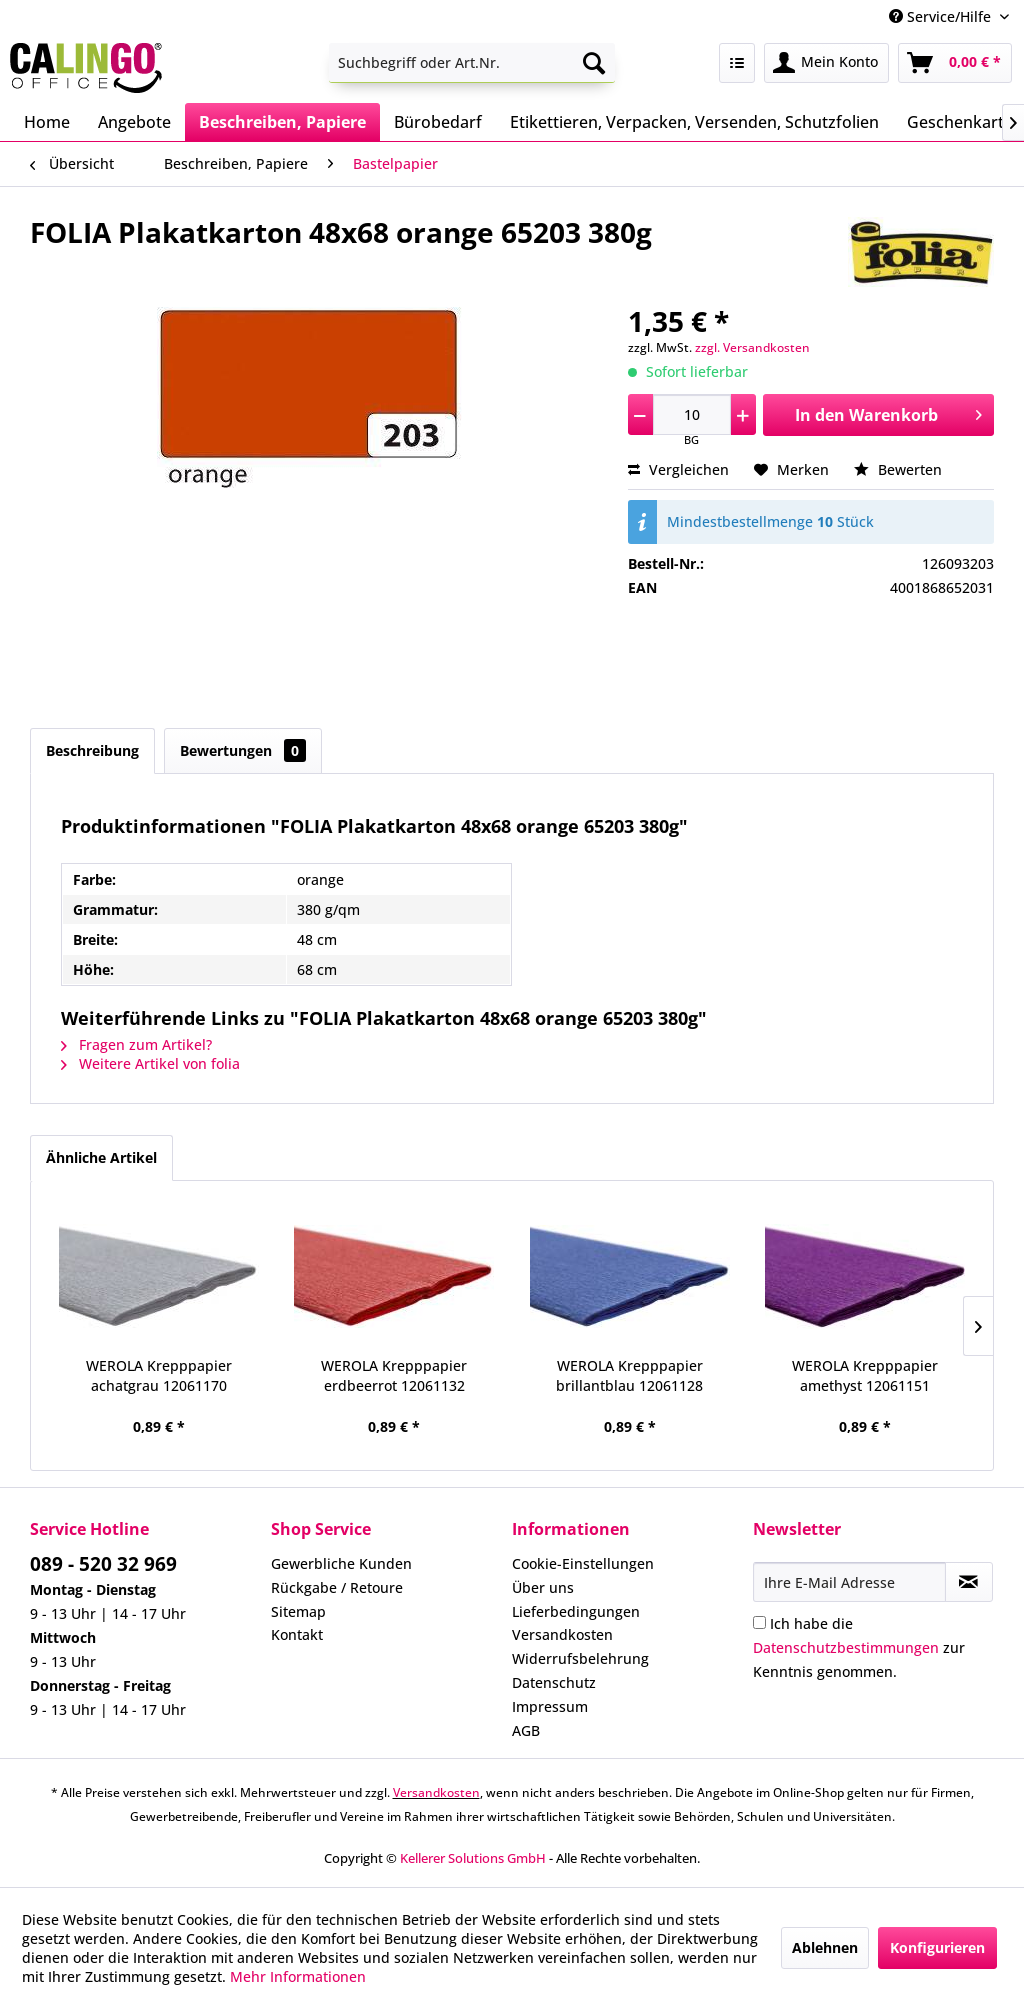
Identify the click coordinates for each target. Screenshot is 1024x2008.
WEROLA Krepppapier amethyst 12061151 (865, 1375)
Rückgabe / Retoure (337, 1587)
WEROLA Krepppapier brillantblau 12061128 (629, 1375)
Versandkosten (562, 1634)
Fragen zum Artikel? (136, 1044)
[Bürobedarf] (438, 122)
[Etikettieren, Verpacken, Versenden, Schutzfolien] (694, 122)
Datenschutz (554, 1682)
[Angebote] (134, 122)
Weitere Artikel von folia (150, 1063)
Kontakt (297, 1634)
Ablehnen (825, 1947)
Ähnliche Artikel (101, 1157)
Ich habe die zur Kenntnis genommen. (859, 1647)
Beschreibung (92, 750)
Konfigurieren (937, 1947)
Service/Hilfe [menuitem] (942, 16)
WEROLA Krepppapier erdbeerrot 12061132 (394, 1375)
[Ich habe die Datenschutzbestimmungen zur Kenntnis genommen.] (759, 1622)
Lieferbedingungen (576, 1611)
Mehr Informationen (298, 1976)
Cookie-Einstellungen (583, 1563)
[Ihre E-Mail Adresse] (849, 1582)
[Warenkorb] (955, 63)
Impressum (550, 1706)
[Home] (47, 122)
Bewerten (898, 469)
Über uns (543, 1587)
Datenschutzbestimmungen (846, 1647)
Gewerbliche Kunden (341, 1563)
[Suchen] (594, 63)
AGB (526, 1730)
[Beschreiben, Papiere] (282, 122)
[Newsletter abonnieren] (969, 1582)
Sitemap (298, 1611)
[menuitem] (472, 63)
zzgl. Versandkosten (752, 347)
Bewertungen (243, 750)
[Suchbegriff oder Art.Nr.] (472, 63)
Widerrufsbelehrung (580, 1658)
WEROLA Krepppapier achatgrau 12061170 (159, 1375)
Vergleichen (678, 469)
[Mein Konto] (826, 63)
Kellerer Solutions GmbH (473, 1858)
